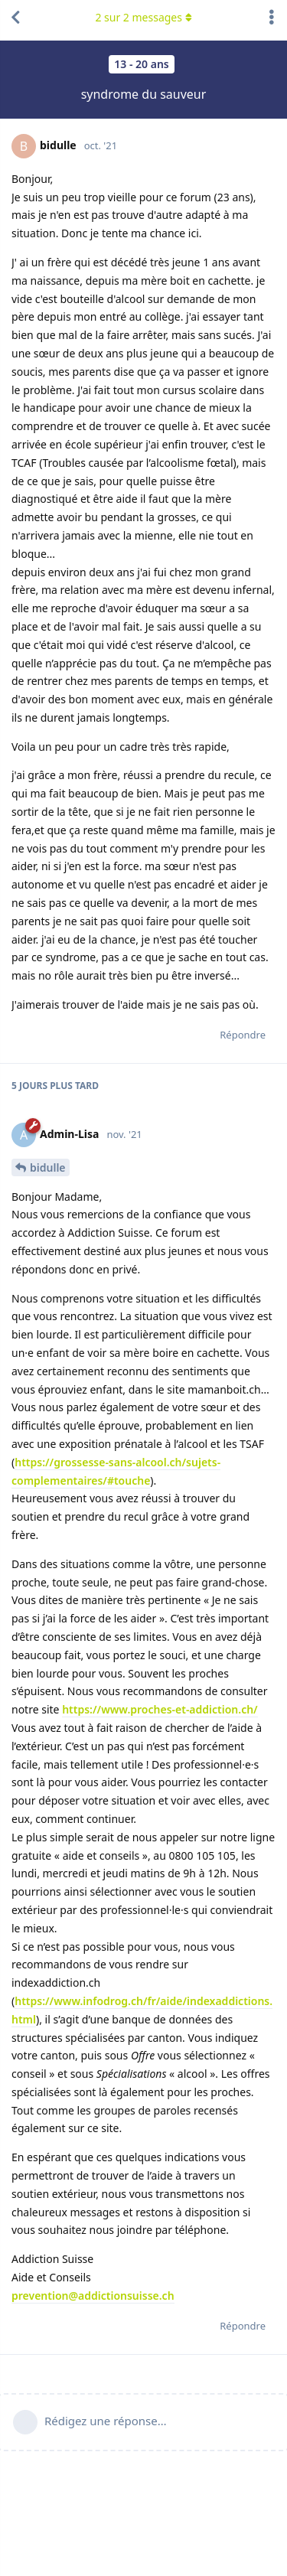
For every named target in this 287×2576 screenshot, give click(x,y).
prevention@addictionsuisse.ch (92, 2295)
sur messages (143, 17)
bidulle (48, 1167)
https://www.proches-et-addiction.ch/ (160, 1709)
